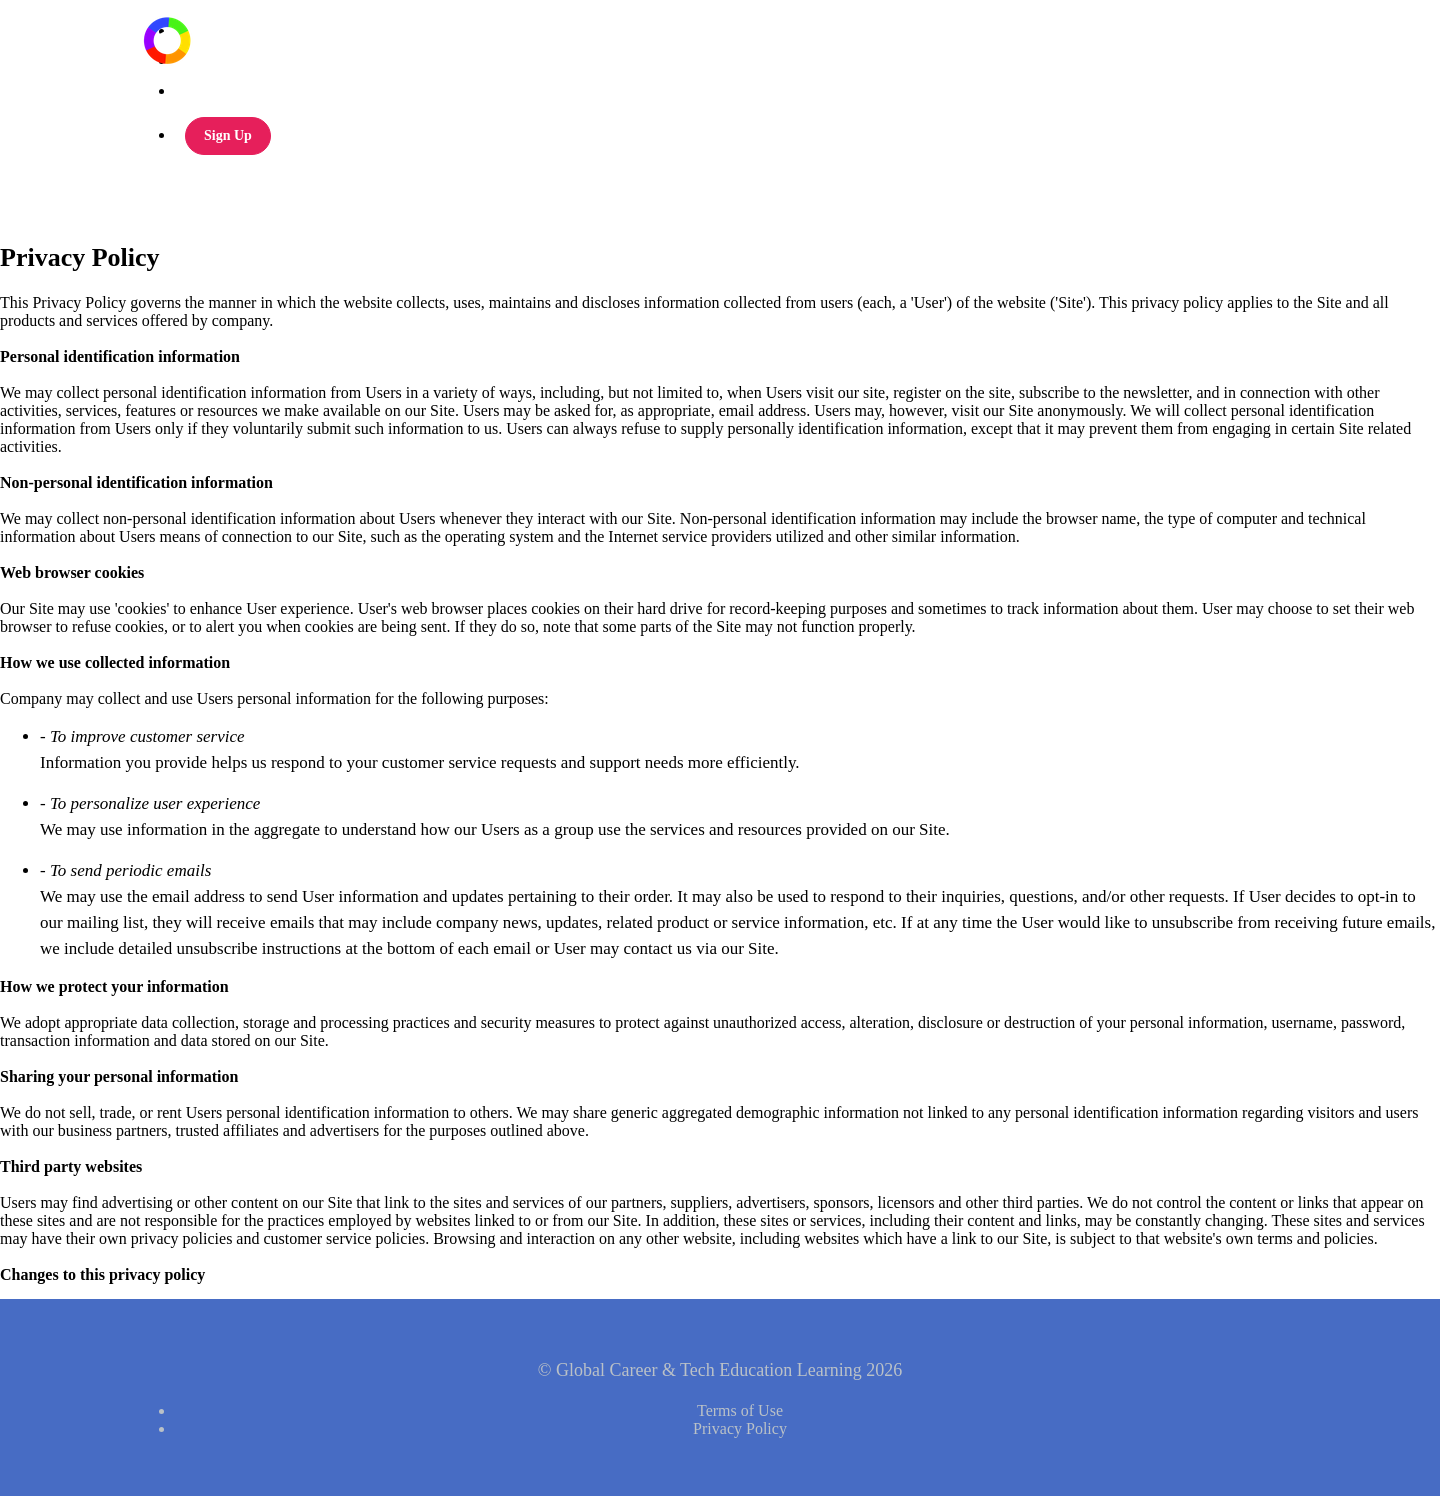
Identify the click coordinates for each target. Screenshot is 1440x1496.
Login (193, 91)
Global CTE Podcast (236, 61)
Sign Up (228, 135)
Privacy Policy (740, 1428)
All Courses (210, 31)
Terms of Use (740, 1410)
